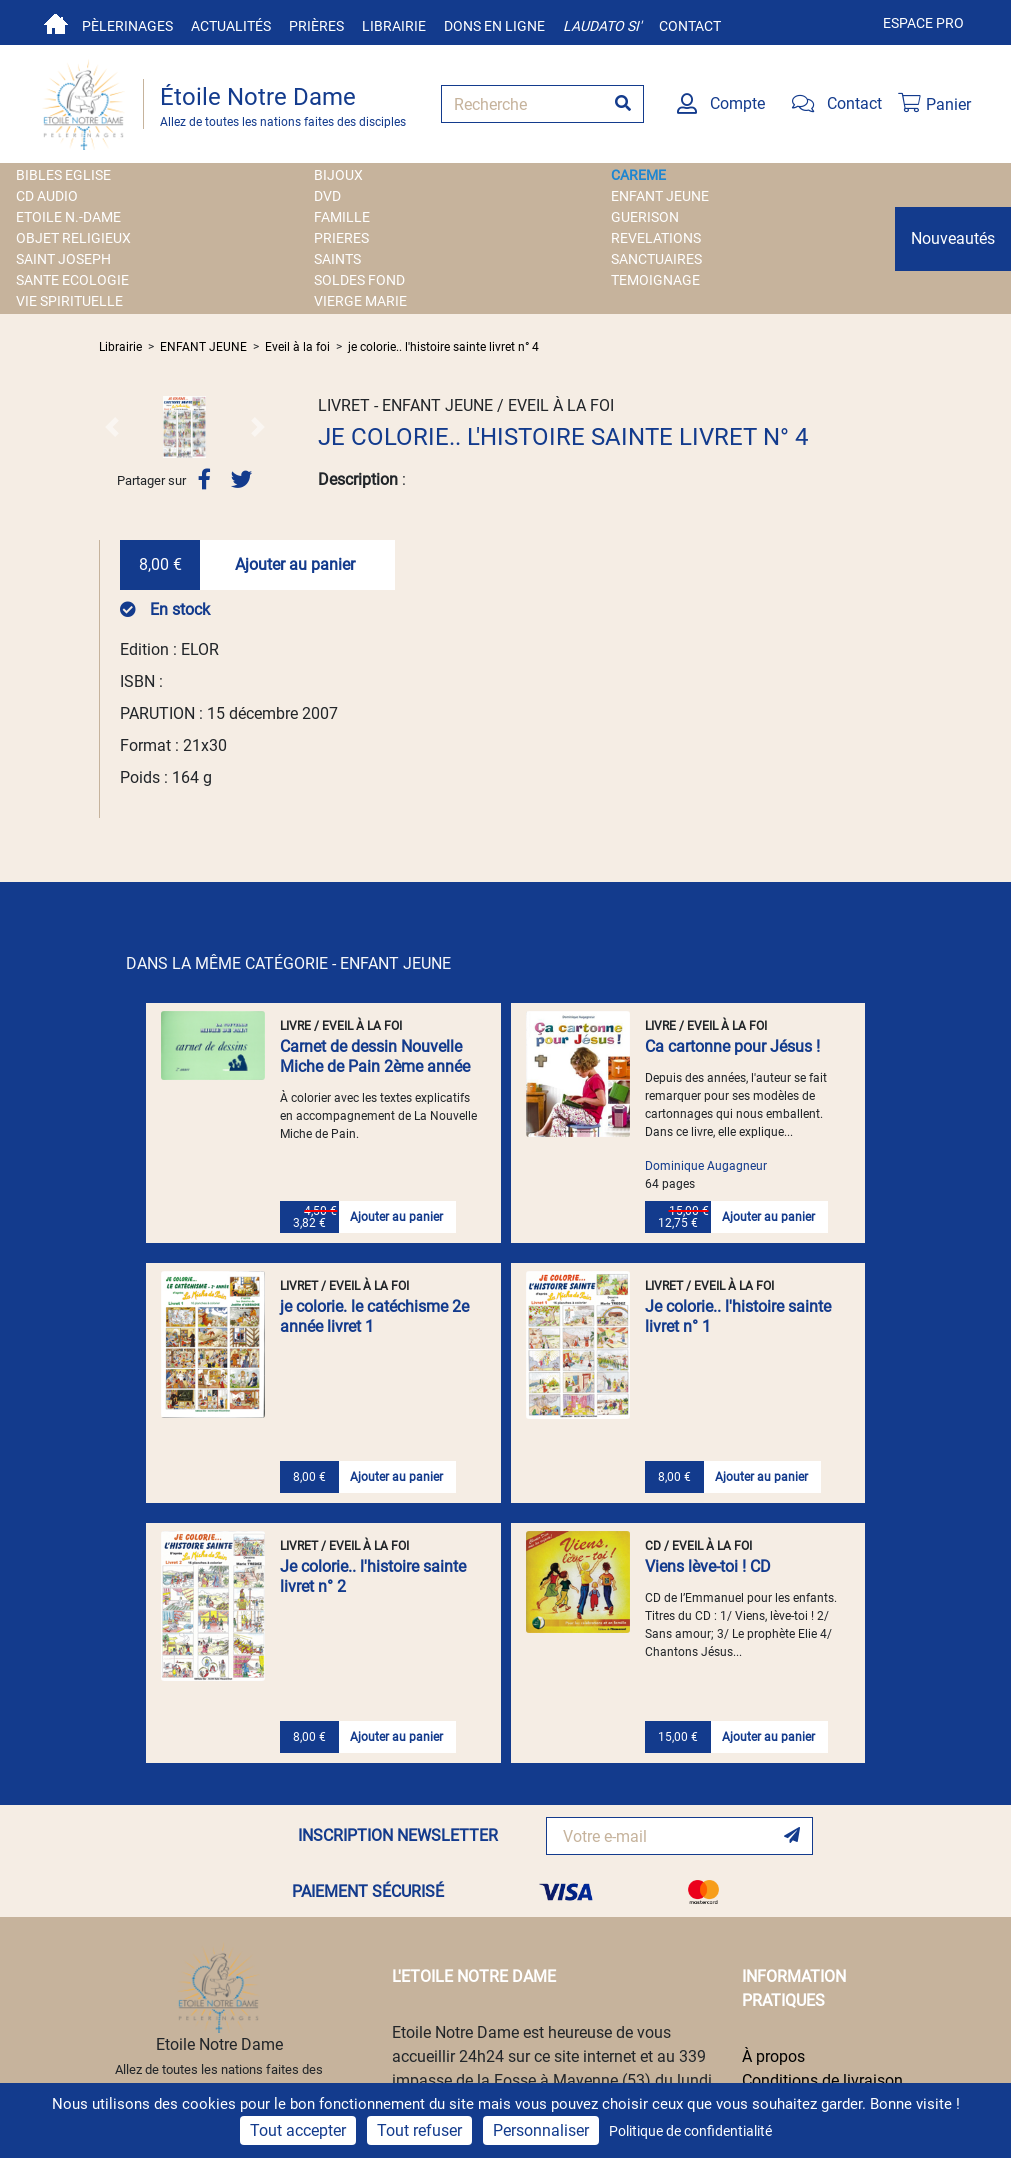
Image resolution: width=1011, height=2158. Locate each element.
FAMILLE (342, 217)
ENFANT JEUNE (660, 196)
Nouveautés (953, 238)
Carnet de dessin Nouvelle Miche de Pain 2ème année (375, 1056)
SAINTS (337, 259)
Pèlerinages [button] (127, 26)
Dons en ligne (494, 26)
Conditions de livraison (822, 2080)
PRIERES (341, 238)
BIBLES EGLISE (63, 175)
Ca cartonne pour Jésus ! (732, 1046)
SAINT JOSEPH (63, 259)
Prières (316, 26)
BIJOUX (338, 175)
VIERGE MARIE (360, 301)
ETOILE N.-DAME (68, 217)
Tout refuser (419, 2130)
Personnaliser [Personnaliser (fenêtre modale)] (541, 2130)
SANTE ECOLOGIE (72, 280)
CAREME (638, 175)
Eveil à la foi (297, 347)
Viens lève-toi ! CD (708, 1566)
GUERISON (645, 217)
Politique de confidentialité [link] (690, 2131)
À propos (773, 2056)
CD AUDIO (47, 196)
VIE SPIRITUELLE (69, 301)
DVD (327, 196)
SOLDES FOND (359, 280)
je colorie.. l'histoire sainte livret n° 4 (443, 347)
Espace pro (923, 23)
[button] (112, 427)
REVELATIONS (656, 238)
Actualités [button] (231, 26)
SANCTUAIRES (656, 259)
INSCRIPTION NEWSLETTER (398, 1835)
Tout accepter (298, 2130)
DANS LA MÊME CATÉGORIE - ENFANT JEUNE (288, 963)
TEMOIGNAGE (655, 280)
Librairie (394, 26)
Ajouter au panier (295, 564)
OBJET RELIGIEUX (73, 238)
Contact (690, 26)
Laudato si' (602, 26)
